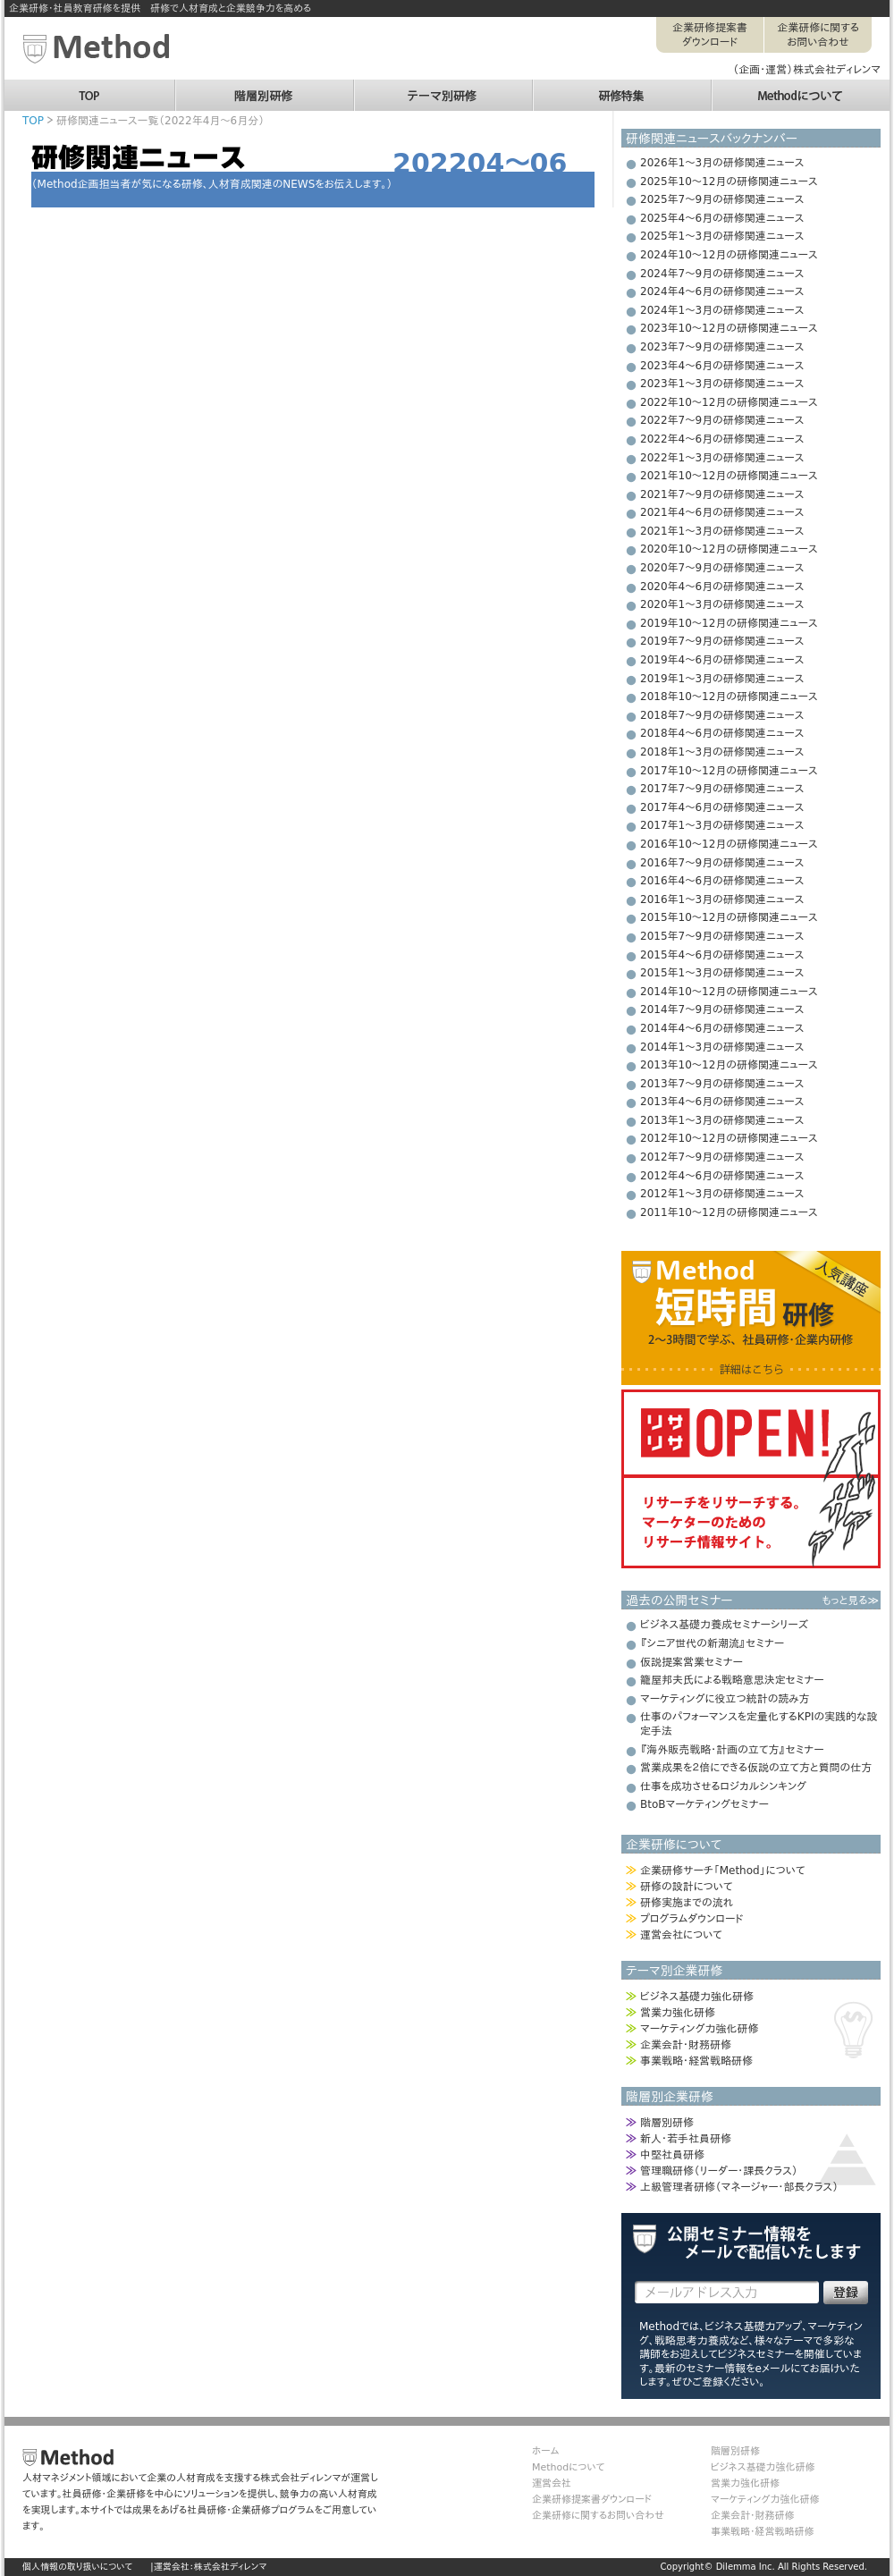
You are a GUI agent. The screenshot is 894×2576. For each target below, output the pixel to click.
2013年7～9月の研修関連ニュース (722, 1083)
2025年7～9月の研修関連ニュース (722, 199)
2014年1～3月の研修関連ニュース (722, 1047)
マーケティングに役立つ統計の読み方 (725, 1699)
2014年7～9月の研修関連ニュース (722, 1009)
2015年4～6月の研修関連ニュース (722, 955)
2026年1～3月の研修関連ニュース (722, 162)
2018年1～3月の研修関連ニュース (722, 752)
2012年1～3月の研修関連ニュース (722, 1193)
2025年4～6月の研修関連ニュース (722, 218)
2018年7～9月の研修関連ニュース (722, 715)
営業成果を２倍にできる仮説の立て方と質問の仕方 (756, 1767)
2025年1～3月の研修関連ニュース (722, 236)
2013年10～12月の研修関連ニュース (728, 1065)
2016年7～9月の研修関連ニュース (722, 863)
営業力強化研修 (677, 2012)
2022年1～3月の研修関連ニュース (722, 458)
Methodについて (800, 88)
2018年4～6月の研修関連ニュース (722, 733)
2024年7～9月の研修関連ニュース (722, 273)
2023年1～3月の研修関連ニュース (722, 383)
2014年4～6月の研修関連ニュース (722, 1028)
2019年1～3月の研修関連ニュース (722, 678)
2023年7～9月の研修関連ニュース (722, 347)
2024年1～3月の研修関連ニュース (722, 310)
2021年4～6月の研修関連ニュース (722, 512)
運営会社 (551, 2483)
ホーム (545, 2451)
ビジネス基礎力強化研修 (697, 1996)
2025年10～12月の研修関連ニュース (728, 181)
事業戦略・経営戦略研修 (696, 2061)
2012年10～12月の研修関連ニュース (728, 1138)
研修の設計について (686, 1886)
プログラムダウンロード (691, 1919)
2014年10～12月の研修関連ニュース (728, 991)
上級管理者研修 (739, 2187)
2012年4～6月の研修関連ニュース (722, 1176)
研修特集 (621, 88)
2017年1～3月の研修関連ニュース (722, 825)
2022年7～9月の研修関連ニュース (722, 420)
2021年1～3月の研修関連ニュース (722, 531)
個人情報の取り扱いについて (77, 2567)
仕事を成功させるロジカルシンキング (723, 1786)
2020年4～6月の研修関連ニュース (722, 586)
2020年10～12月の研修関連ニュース (728, 549)
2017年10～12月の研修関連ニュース (728, 770)
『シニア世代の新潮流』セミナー (712, 1643)
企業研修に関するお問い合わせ (818, 34)
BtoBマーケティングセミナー (704, 1804)
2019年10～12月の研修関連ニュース (728, 623)
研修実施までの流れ (686, 1902)
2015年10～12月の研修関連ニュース (728, 917)
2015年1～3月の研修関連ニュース (722, 973)
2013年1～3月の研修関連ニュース (722, 1120)
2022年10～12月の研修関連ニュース (728, 402)
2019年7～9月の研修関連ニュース (722, 641)
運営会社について (681, 1935)
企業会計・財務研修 (685, 2045)
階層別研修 (263, 88)
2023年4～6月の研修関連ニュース (722, 365)
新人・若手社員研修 (685, 2139)
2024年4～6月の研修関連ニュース (722, 291)
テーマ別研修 (442, 88)
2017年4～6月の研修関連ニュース (722, 807)
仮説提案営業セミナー (691, 1662)
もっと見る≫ (850, 1600)
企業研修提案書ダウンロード (709, 34)
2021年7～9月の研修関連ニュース (722, 494)
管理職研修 (718, 2171)
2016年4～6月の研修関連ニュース (722, 880)
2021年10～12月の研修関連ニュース (728, 475)
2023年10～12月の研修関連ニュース (728, 328)
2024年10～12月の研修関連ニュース (728, 255)
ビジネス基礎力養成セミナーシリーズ (724, 1624)
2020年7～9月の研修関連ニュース (722, 568)
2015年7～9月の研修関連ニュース (722, 936)
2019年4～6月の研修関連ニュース (722, 660)
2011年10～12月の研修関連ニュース (728, 1212)
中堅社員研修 (672, 2155)
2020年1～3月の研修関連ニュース (722, 604)
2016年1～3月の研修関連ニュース (722, 899)
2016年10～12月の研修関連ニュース (728, 844)
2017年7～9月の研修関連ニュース (722, 788)
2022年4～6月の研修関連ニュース (722, 439)
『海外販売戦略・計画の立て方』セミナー (731, 1750)
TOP (89, 88)
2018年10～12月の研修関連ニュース (728, 696)
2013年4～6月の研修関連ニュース (722, 1101)
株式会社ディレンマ (230, 2567)
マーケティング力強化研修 (699, 2029)
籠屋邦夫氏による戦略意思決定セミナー (732, 1680)
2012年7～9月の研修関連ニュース (722, 1157)
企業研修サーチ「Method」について (722, 1870)
